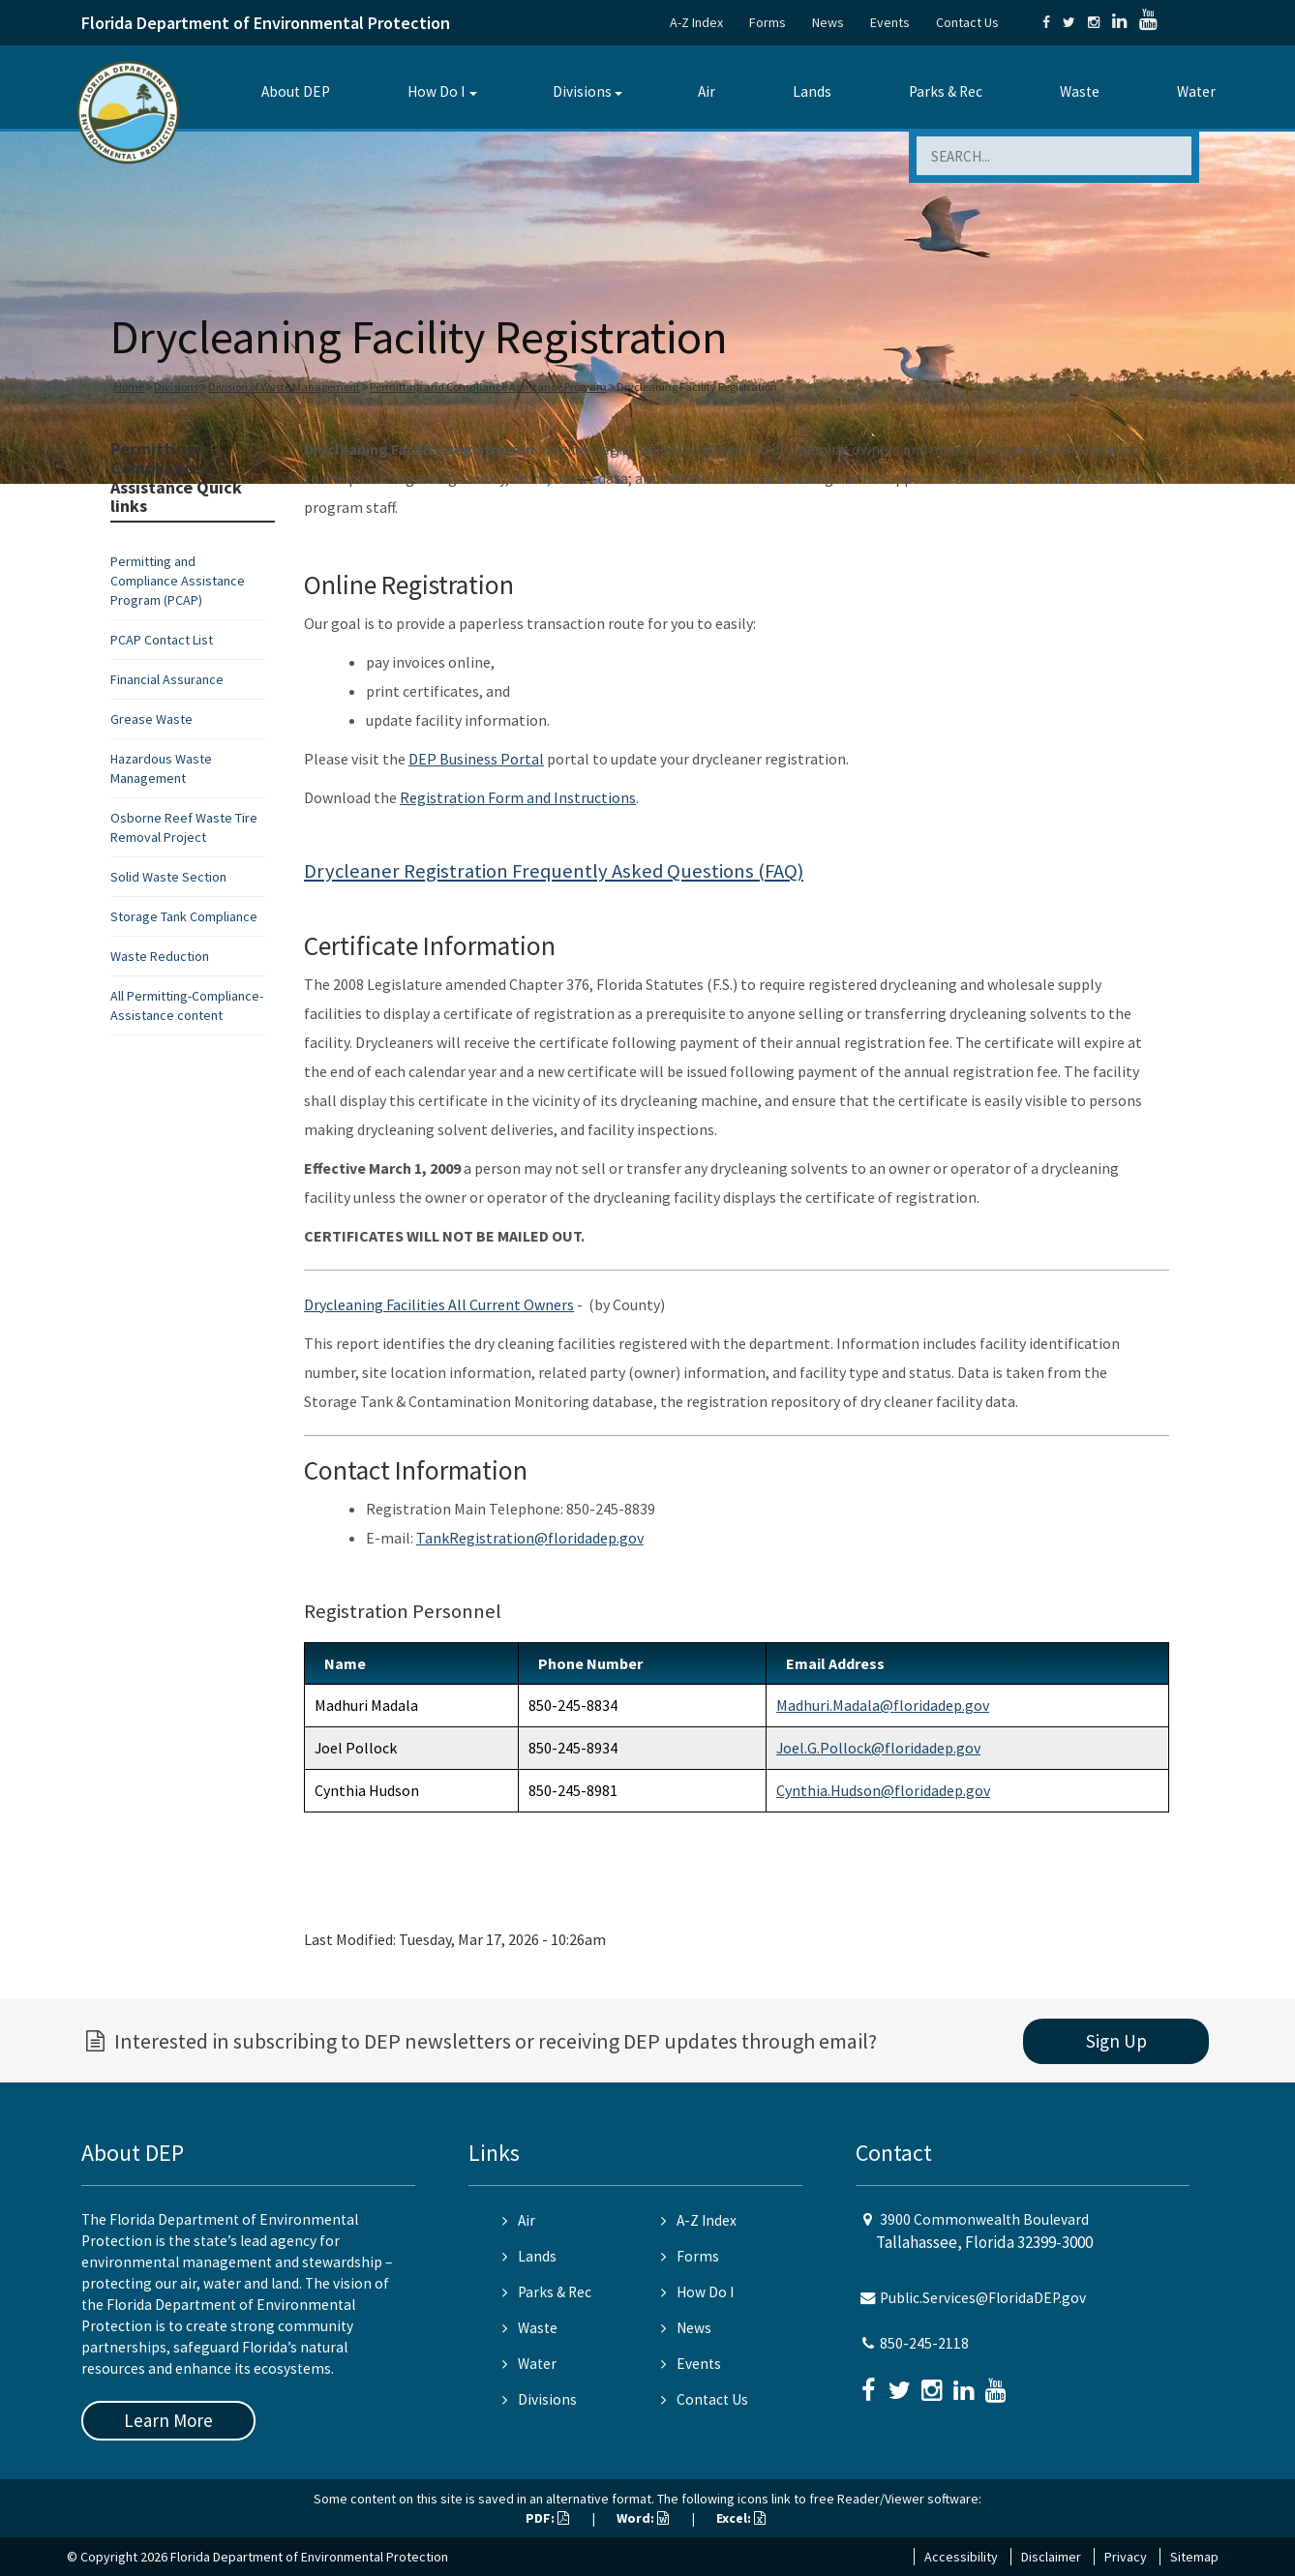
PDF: (547, 2518)
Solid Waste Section (168, 876)
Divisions (582, 91)
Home (129, 386)
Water (1196, 91)
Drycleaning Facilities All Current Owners (439, 1304)
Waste (1079, 91)
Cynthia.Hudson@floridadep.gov (883, 1790)
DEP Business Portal (476, 758)
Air (706, 91)
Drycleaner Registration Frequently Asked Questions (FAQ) (553, 871)
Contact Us (967, 22)
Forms (767, 22)
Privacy (1125, 2556)
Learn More (168, 2420)
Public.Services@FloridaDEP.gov (983, 2298)
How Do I (436, 91)
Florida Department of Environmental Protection (265, 23)
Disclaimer (1051, 2556)
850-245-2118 (924, 2343)
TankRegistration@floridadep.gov (530, 1537)
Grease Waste (151, 719)
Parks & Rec (945, 91)
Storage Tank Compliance (183, 916)
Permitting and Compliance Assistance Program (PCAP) (177, 581)
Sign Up (1116, 2040)
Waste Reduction (159, 956)
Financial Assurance (167, 679)
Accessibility (961, 2556)
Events (890, 22)
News (828, 22)
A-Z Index (696, 22)
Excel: (741, 2518)
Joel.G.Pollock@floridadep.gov (878, 1747)
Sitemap (1194, 2556)
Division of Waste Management (284, 386)
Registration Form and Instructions (518, 797)
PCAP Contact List (161, 639)
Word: (643, 2518)
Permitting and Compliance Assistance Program (488, 386)
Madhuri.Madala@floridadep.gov (882, 1705)
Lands (812, 91)
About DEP (295, 91)
